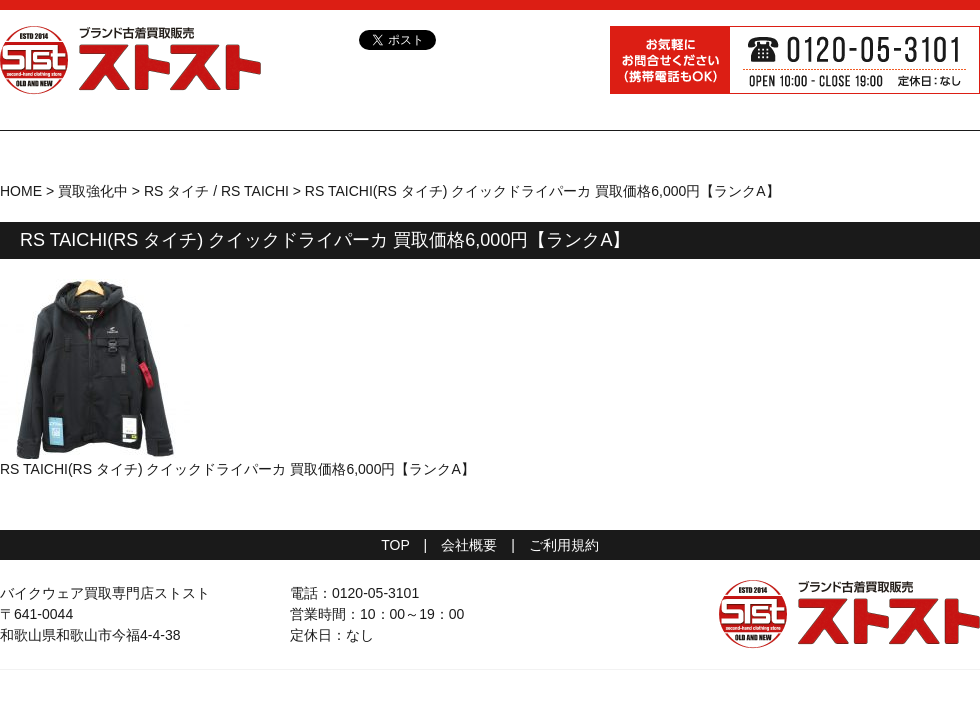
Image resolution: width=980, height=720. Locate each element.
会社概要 (469, 545)
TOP (395, 545)
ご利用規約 (564, 545)
